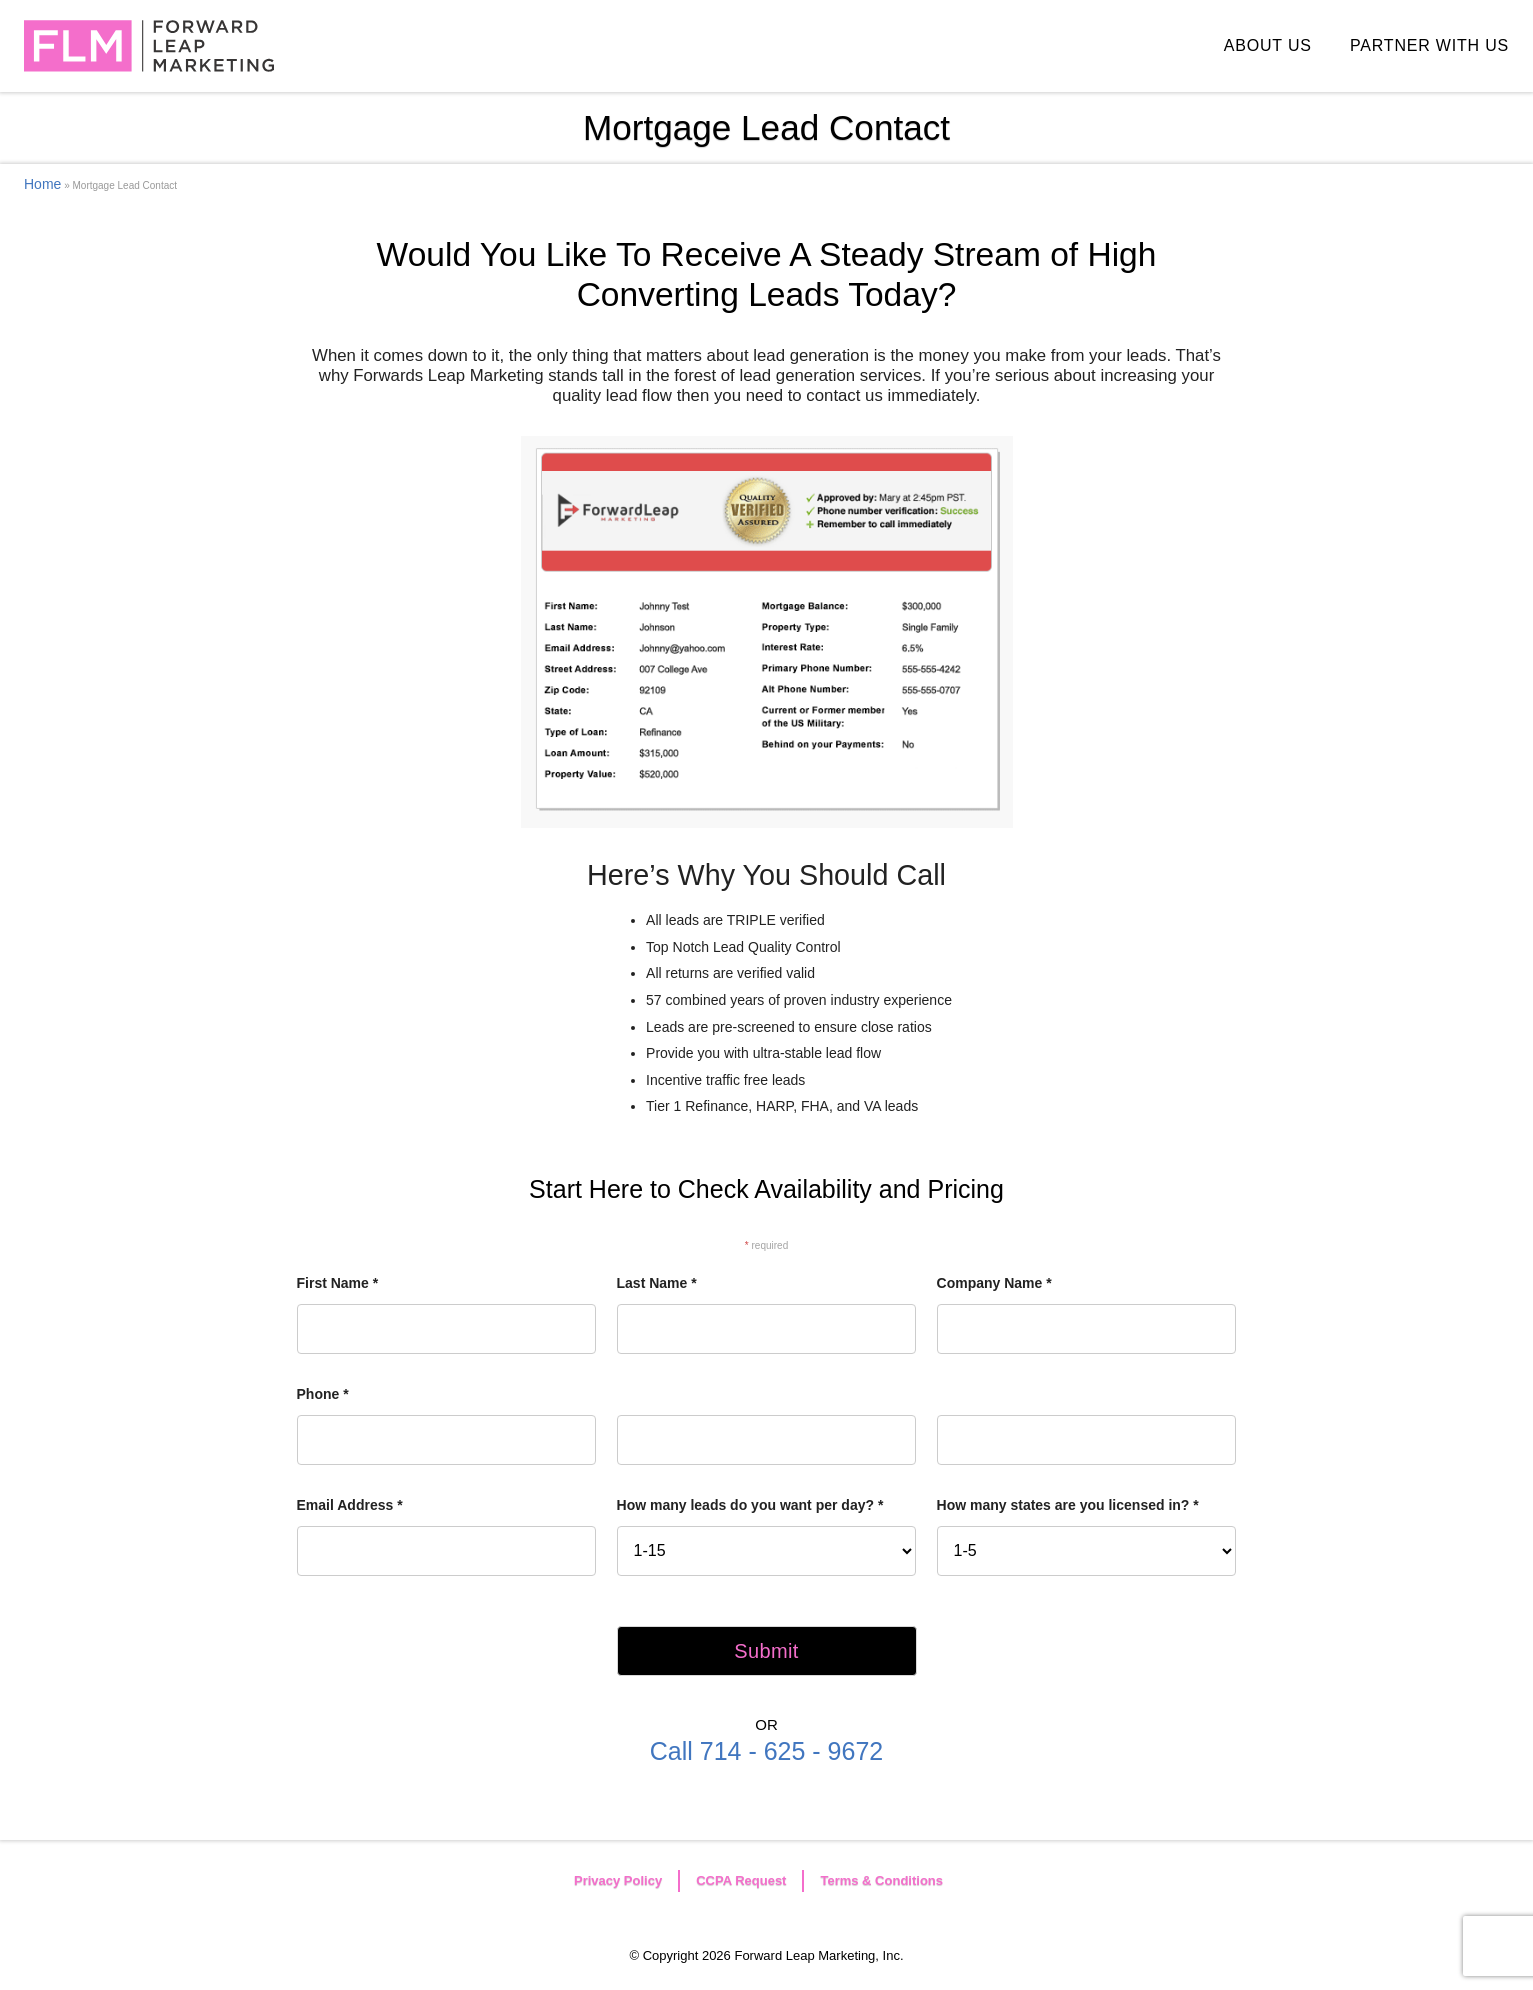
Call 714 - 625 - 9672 (766, 1751)
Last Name (657, 1283)
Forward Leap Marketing (149, 46)
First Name (338, 1283)
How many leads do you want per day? (750, 1505)
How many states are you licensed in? (1068, 1505)
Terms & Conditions (881, 1880)
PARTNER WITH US (1429, 45)
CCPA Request (741, 1880)
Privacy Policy (618, 1880)
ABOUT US (1268, 45)
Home (42, 184)
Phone (323, 1394)
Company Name (994, 1283)
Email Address (350, 1505)
